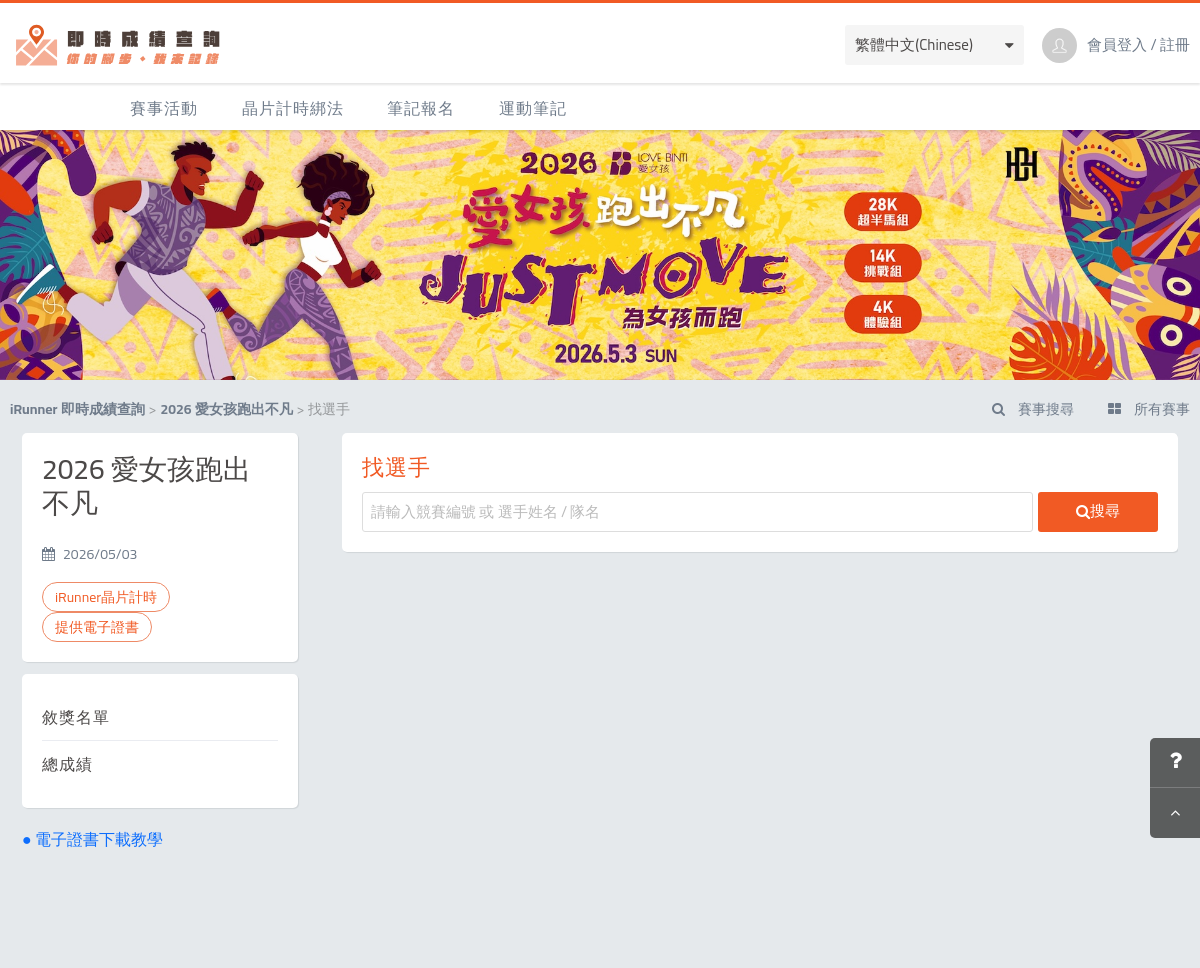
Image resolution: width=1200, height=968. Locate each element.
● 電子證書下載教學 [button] (92, 839)
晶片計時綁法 (293, 108)
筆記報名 (421, 108)
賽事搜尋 (1033, 409)
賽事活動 (164, 108)
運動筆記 (533, 108)
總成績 (67, 764)
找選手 (396, 467)
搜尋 (1098, 510)
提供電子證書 (97, 627)
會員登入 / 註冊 (1138, 45)
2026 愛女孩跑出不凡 (226, 409)
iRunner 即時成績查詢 (77, 409)
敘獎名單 (76, 717)
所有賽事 (1149, 409)
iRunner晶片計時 (106, 597)
